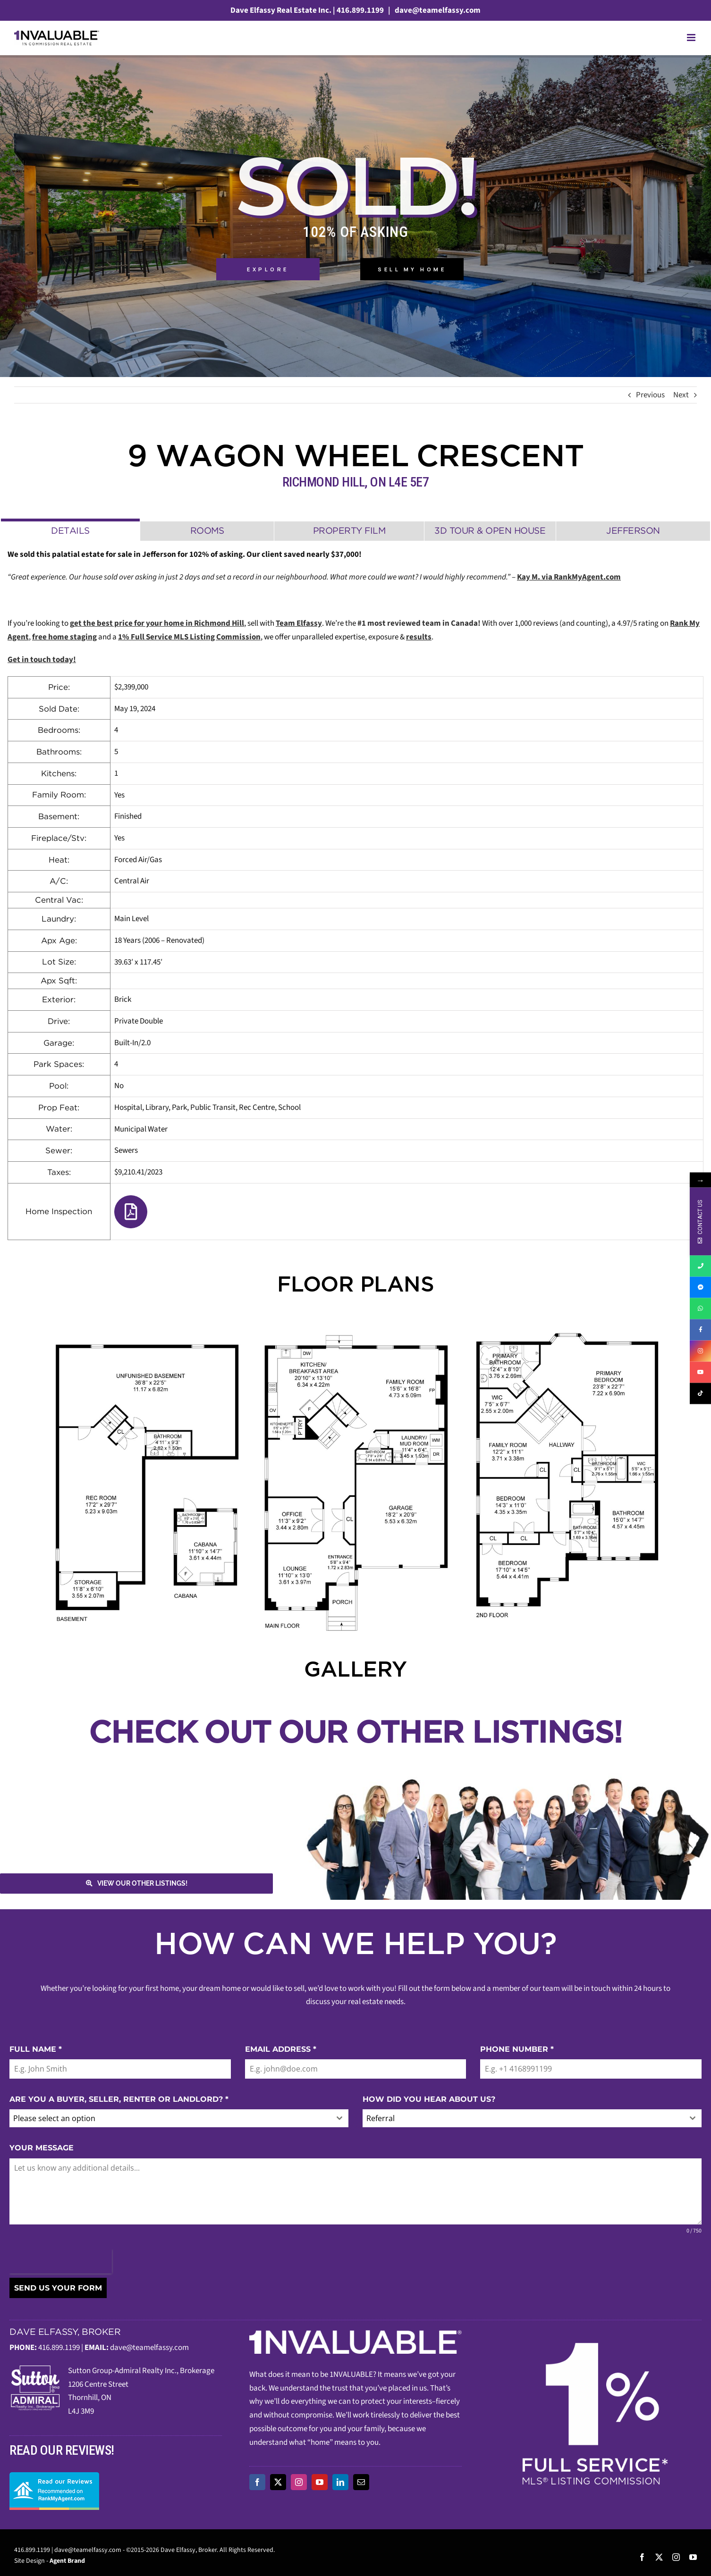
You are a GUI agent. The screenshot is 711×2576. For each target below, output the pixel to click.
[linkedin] (340, 2482)
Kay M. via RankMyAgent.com (569, 577)
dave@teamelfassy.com (437, 10)
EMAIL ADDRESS (280, 2049)
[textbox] (169, 2118)
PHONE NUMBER (517, 2049)
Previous (650, 395)
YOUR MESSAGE (41, 2147)
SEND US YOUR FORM (58, 2287)
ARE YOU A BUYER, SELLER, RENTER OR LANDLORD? (119, 2099)
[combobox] (178, 2118)
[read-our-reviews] (54, 2476)
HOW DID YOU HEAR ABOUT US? (429, 2099)
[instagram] (299, 2482)
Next (681, 395)
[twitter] (278, 2482)
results (419, 637)
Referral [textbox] (380, 2118)
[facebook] (257, 2482)
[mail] (361, 2482)
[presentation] (60, 2261)
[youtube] (320, 2482)
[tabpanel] (355, 894)
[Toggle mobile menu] (692, 37)
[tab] (70, 530)
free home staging (64, 637)
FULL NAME (35, 2049)
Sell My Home (412, 269)
